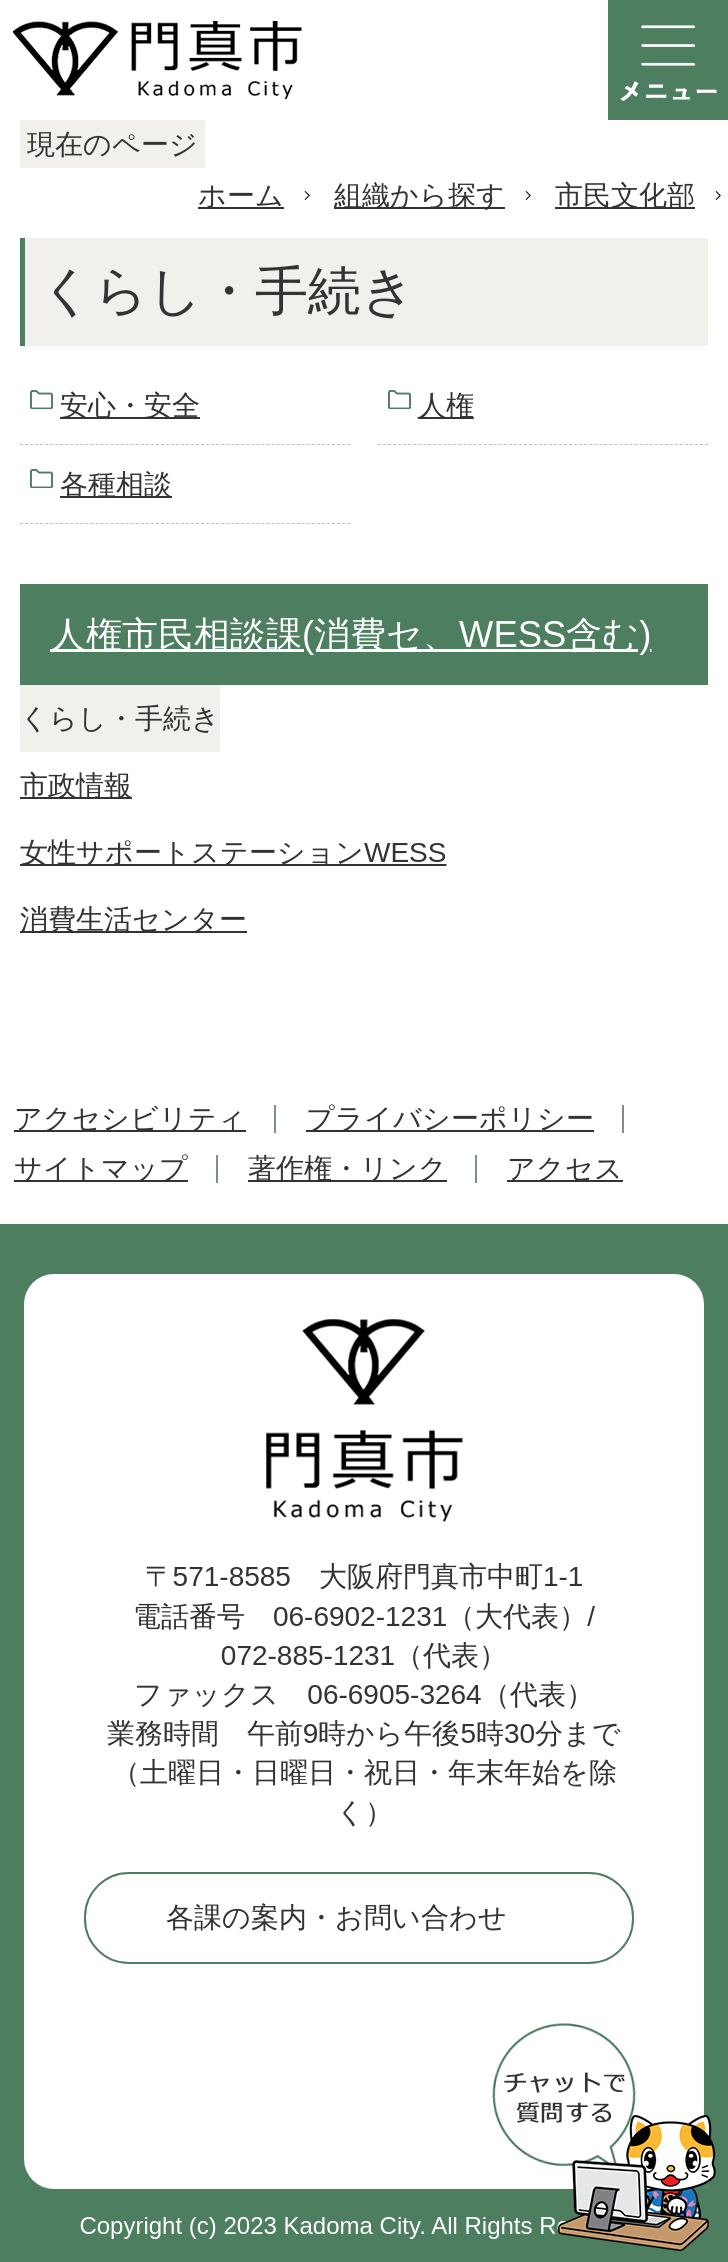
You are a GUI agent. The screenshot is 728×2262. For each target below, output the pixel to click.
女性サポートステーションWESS (233, 852)
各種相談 (116, 484)
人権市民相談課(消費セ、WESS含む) (350, 634)
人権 (446, 405)
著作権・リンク (347, 1168)
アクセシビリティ (130, 1118)
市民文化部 (625, 195)
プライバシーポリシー (450, 1118)
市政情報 (76, 785)
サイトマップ (101, 1168)
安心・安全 (130, 405)
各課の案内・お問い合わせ (336, 1917)
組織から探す (419, 195)
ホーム (241, 195)
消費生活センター (133, 919)
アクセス (565, 1168)
